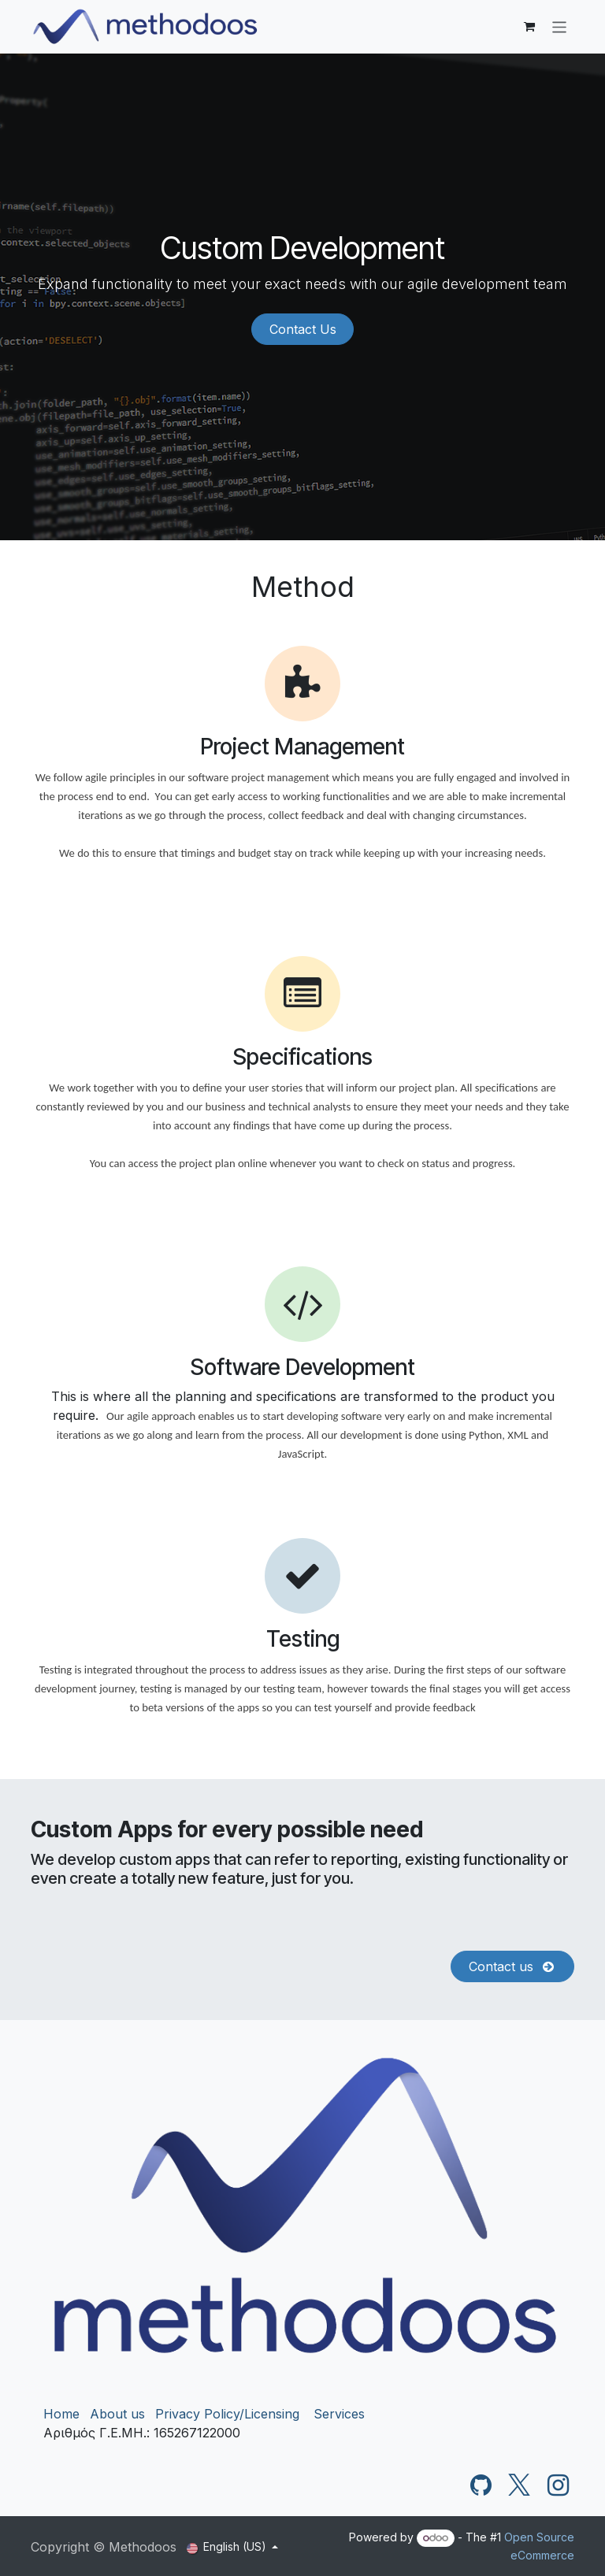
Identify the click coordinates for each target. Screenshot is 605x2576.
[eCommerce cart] (529, 27)
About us (117, 2414)
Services (339, 2414)
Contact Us (302, 329)
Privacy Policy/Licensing (227, 2414)
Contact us (513, 1966)
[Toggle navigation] (559, 26)
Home (61, 2414)
